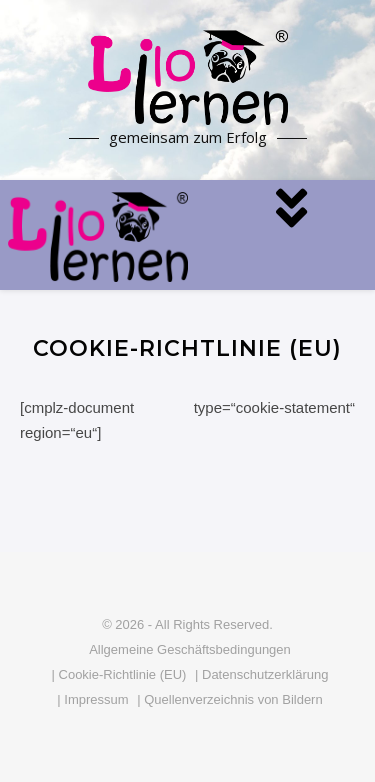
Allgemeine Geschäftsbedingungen (190, 649)
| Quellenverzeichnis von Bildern (229, 699)
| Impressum (92, 699)
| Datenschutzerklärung (261, 674)
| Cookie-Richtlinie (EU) (119, 674)
